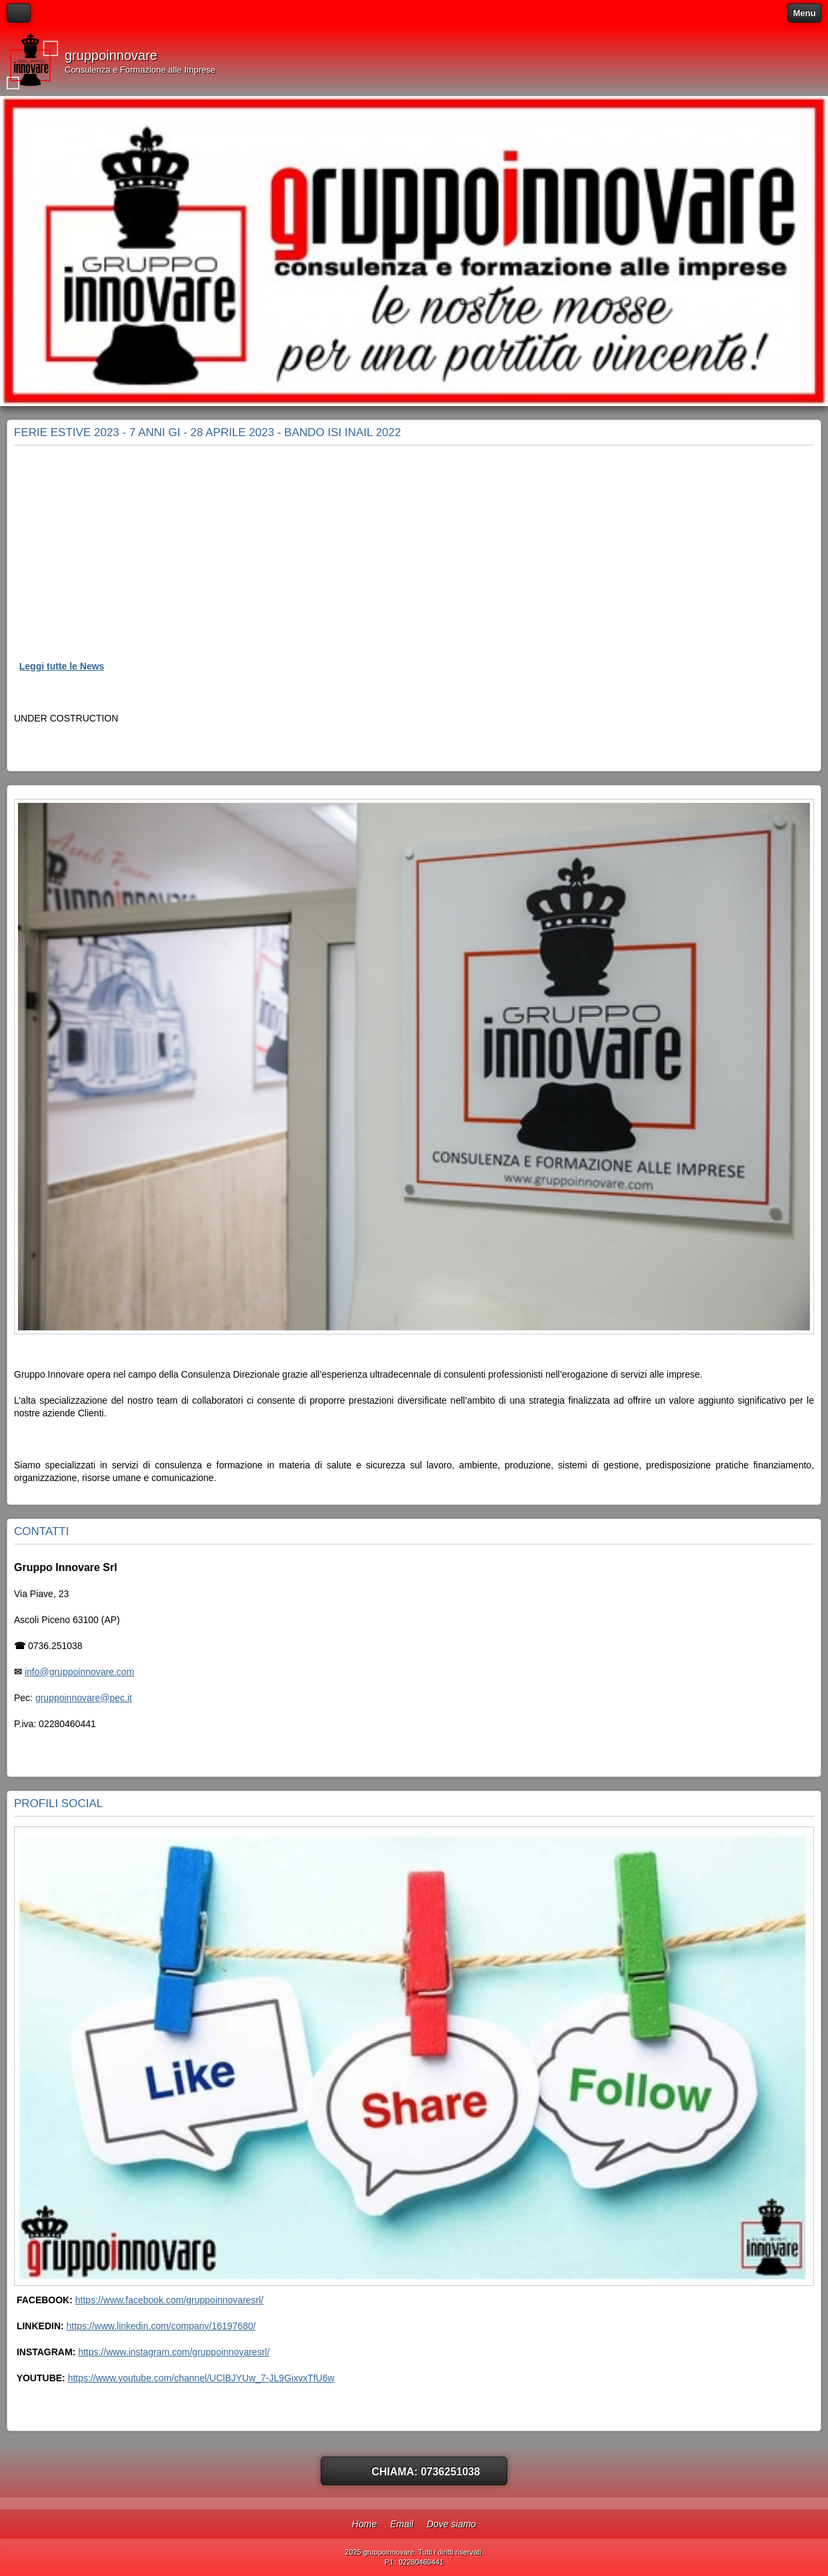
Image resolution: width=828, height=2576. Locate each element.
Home (364, 2524)
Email (401, 2524)
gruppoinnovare (111, 55)
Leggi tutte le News (62, 666)
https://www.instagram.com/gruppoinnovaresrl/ (173, 2352)
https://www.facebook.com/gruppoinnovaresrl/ (169, 2300)
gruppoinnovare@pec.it (83, 1697)
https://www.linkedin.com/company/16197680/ (161, 2326)
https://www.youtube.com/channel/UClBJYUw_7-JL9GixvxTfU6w (201, 2378)
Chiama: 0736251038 (425, 2471)
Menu (804, 13)
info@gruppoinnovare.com (79, 1671)
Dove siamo (451, 2524)
